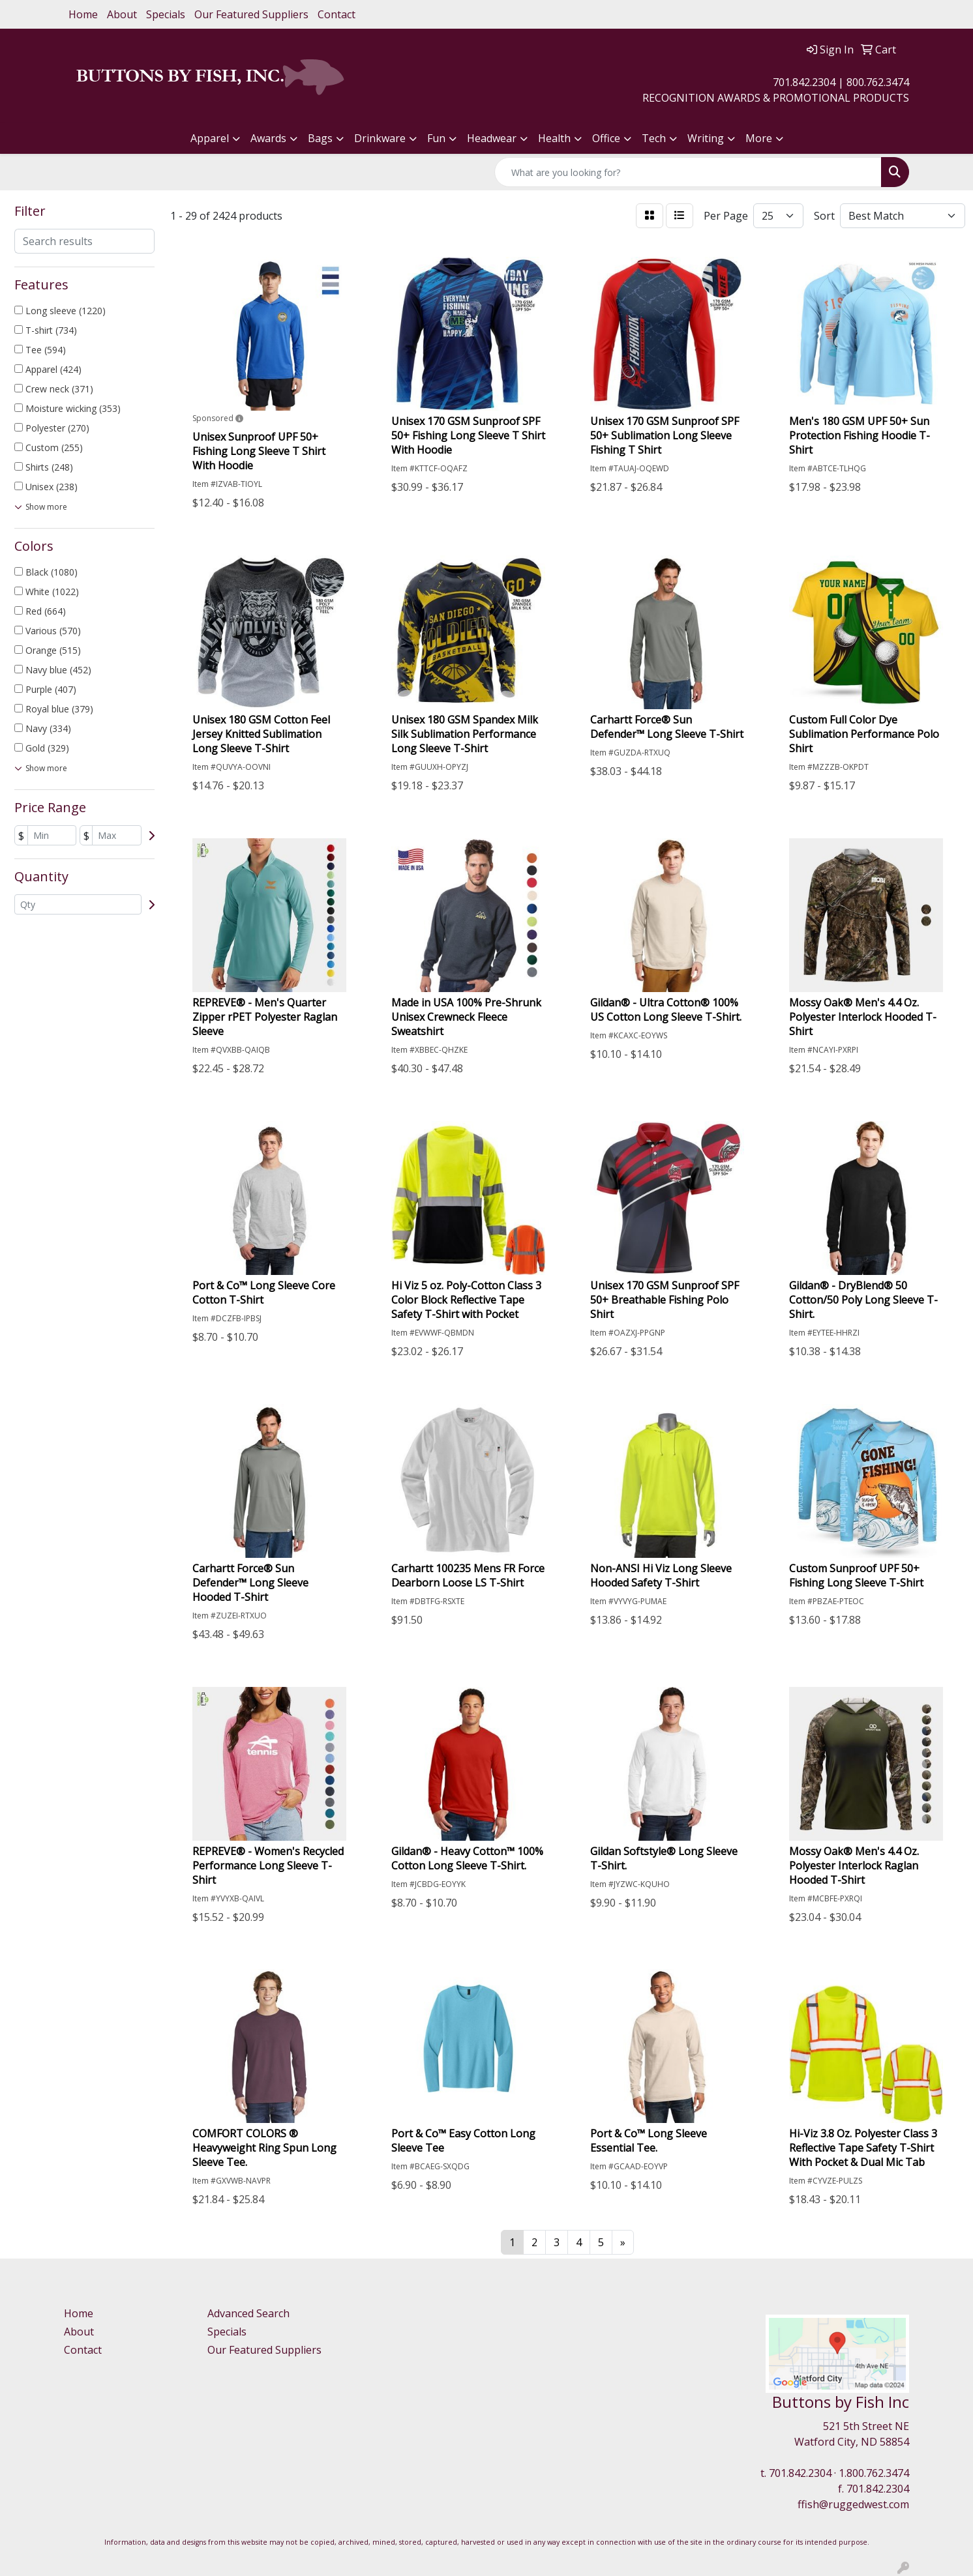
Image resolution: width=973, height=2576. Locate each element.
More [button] (758, 138)
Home (83, 14)
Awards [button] (268, 138)
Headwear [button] (491, 138)
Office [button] (606, 138)
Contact (336, 14)
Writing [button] (705, 138)
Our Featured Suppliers (251, 14)
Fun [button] (436, 138)
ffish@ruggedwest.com (853, 2504)
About (122, 14)
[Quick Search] (688, 172)
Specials (165, 14)
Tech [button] (654, 138)
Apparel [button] (209, 138)
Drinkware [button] (380, 138)
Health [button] (554, 138)
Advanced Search (248, 2313)
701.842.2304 (800, 2473)
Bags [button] (320, 138)
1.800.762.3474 (874, 2473)
